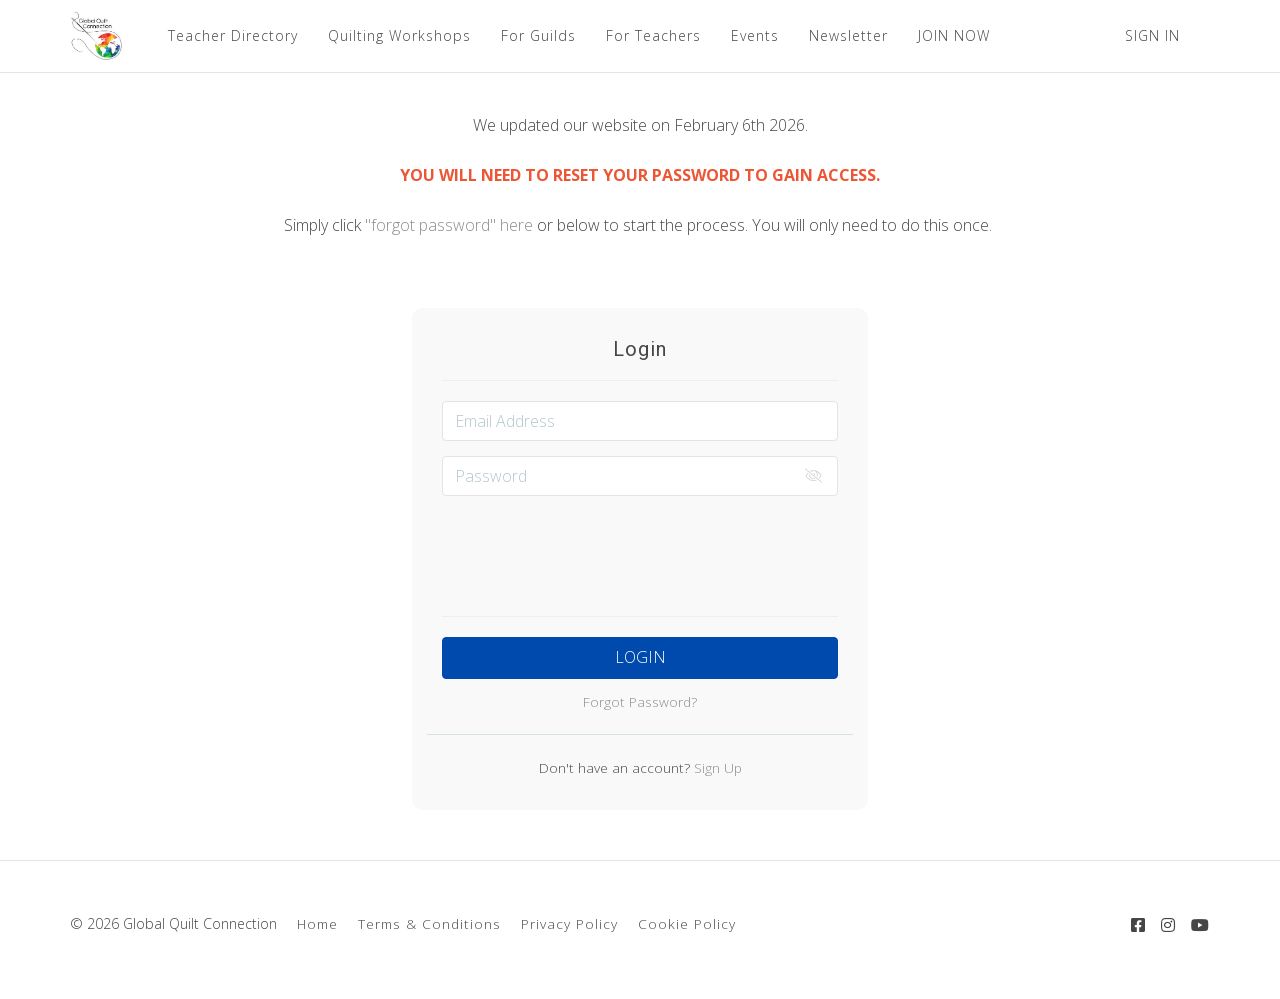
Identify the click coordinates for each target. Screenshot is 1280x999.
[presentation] (640, 550)
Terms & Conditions (429, 923)
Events (755, 35)
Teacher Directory (233, 35)
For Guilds (538, 35)
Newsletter (848, 35)
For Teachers (653, 35)
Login (640, 657)
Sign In (1152, 35)
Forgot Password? (640, 701)
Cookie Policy (687, 923)
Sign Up (716, 767)
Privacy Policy (569, 923)
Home (317, 923)
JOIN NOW (954, 35)
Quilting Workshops (399, 35)
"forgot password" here (451, 225)
